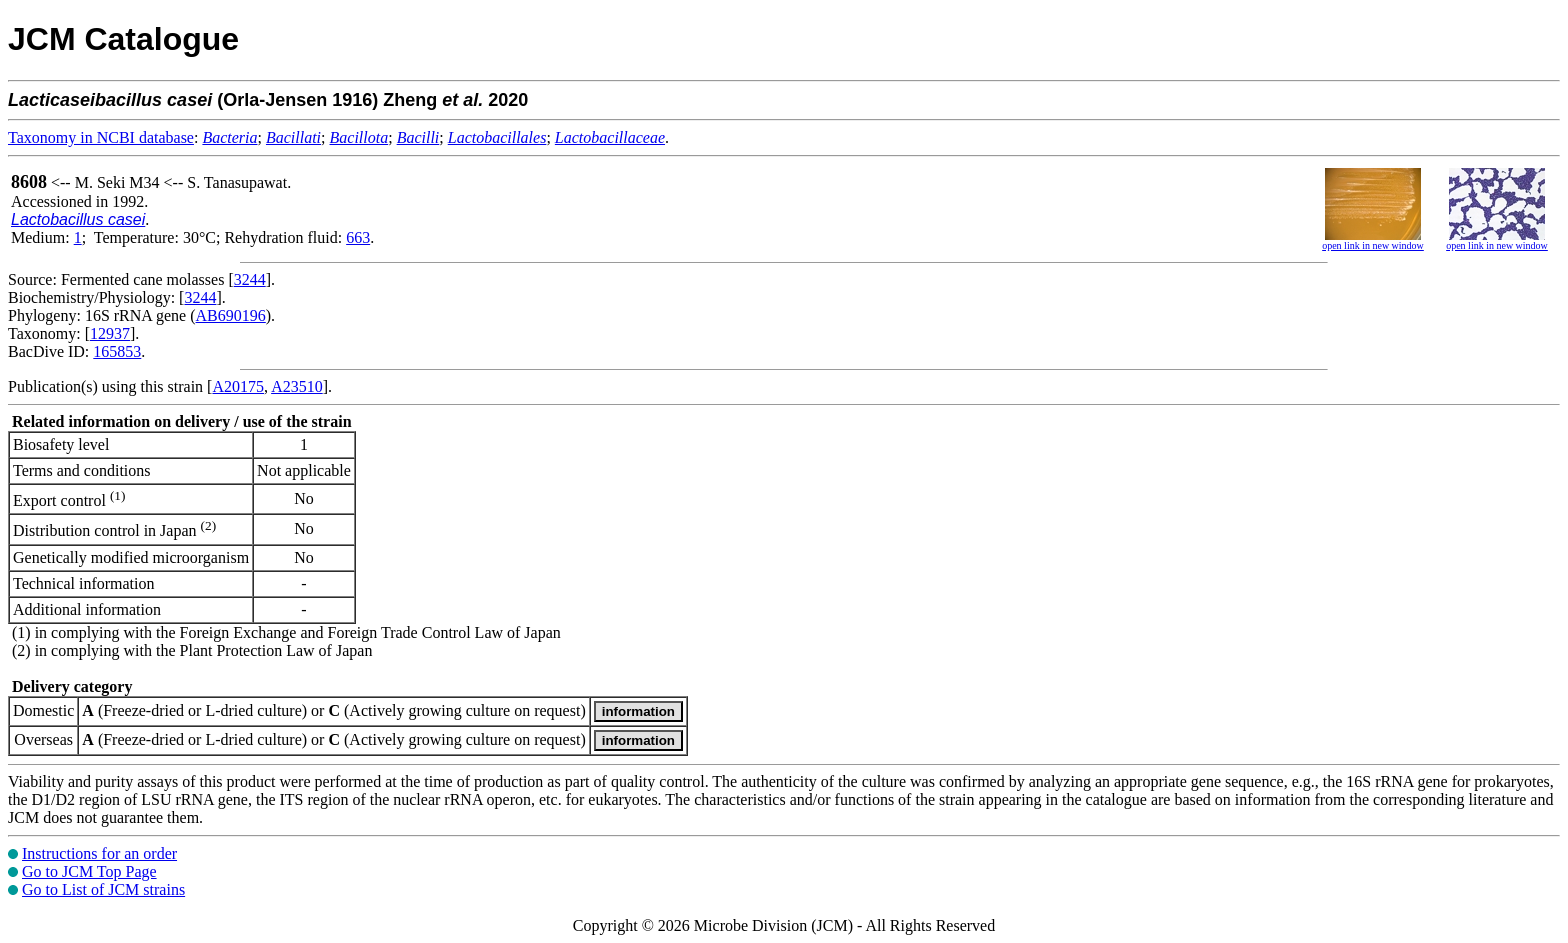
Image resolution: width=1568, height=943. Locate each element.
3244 (250, 279)
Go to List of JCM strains (103, 889)
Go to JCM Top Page (89, 871)
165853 (117, 351)
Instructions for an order (99, 853)
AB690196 (231, 315)
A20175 (238, 386)
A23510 (297, 386)
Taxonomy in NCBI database (101, 137)
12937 (110, 333)
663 (358, 237)
